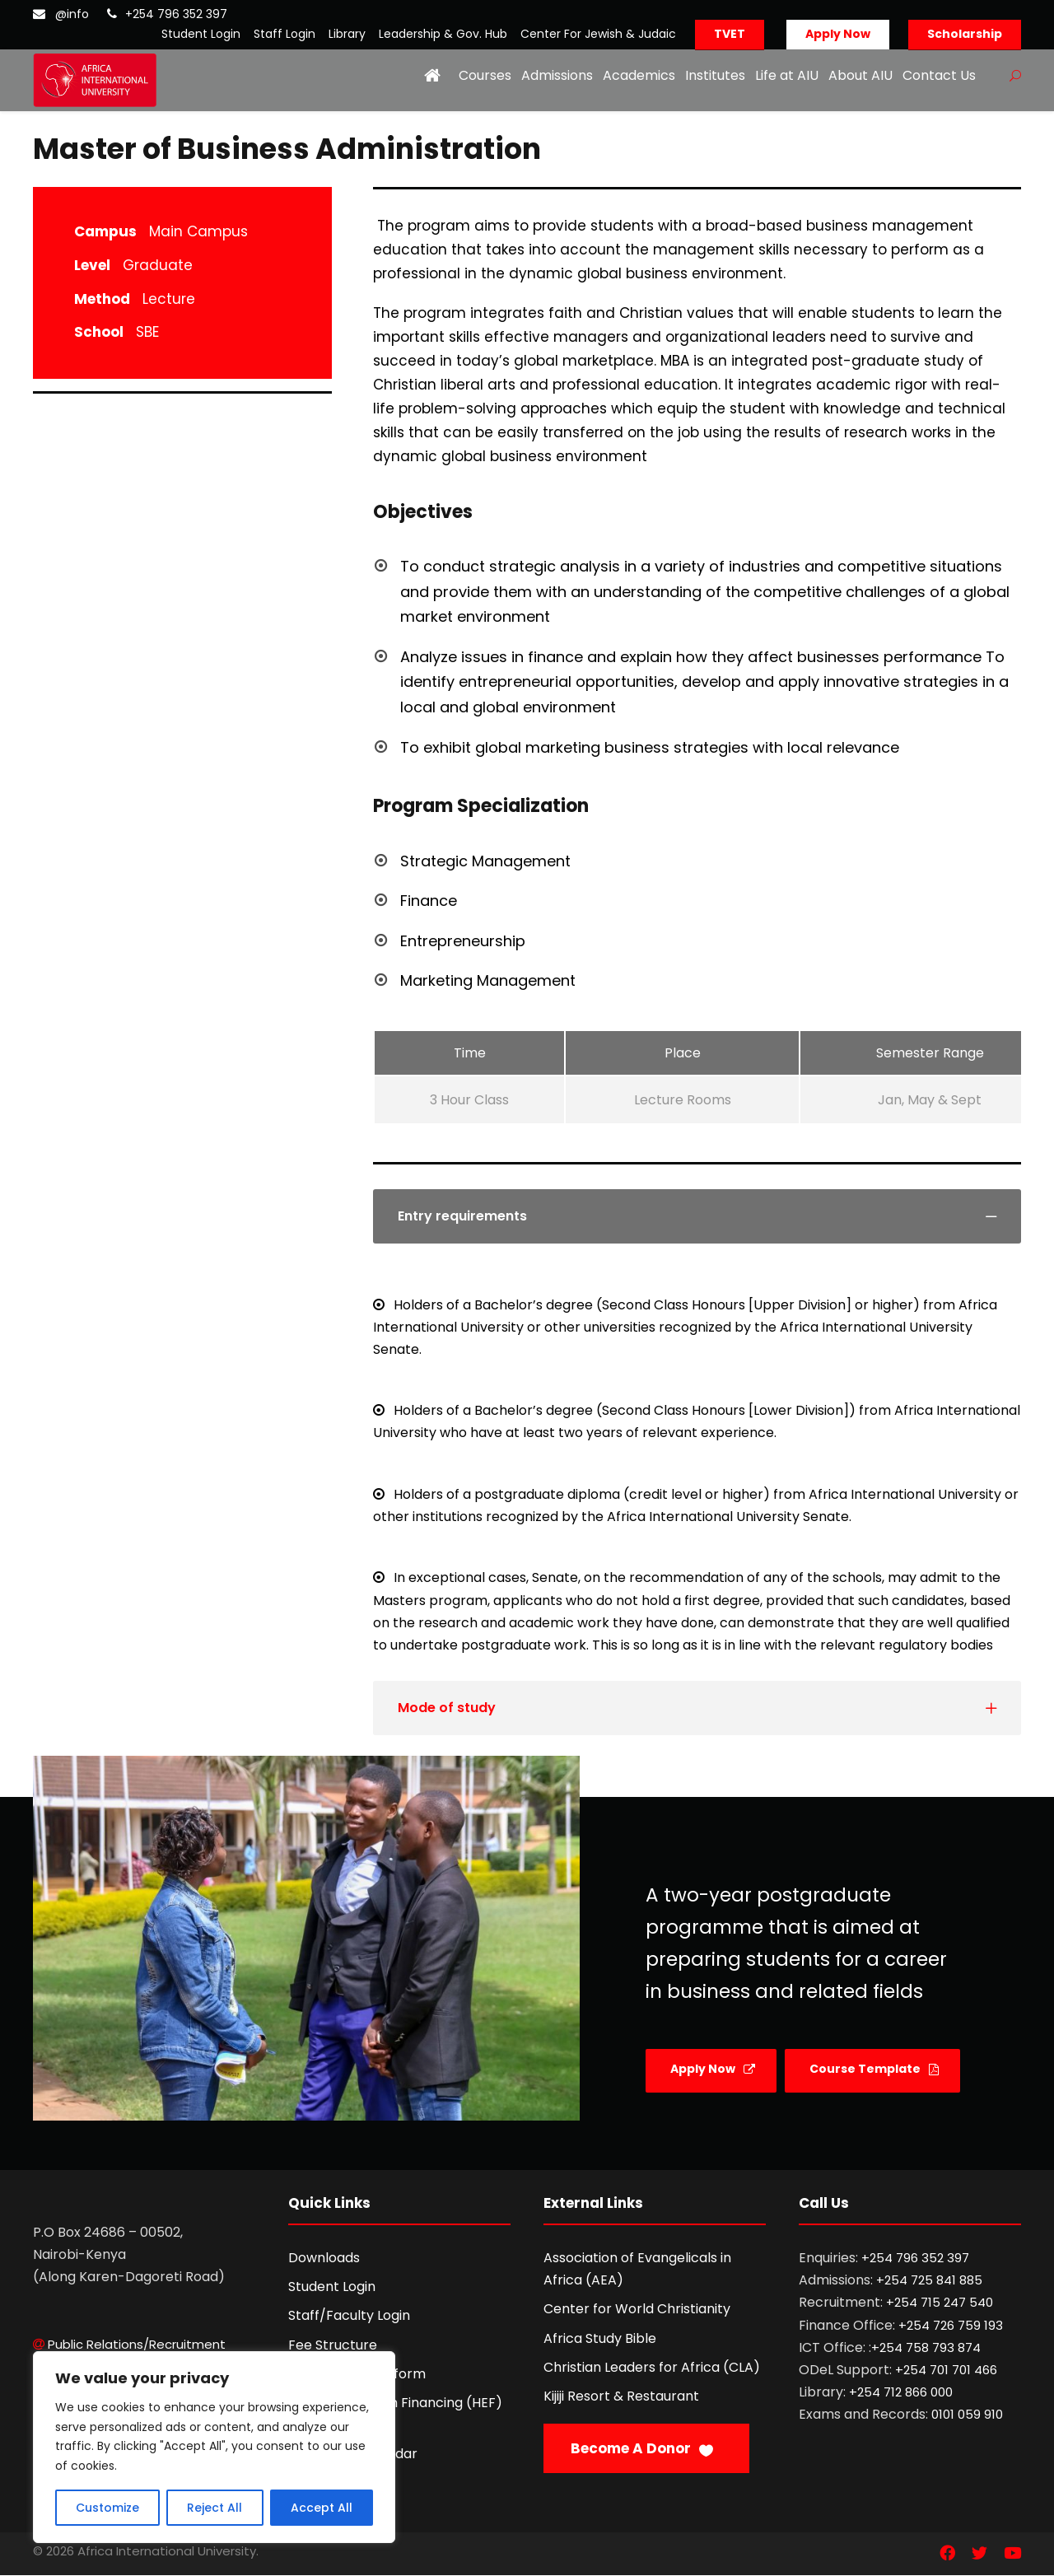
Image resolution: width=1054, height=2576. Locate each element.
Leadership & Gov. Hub (443, 34)
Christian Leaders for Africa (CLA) (651, 2367)
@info (72, 14)
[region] (214, 2447)
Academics (639, 75)
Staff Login (284, 34)
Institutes (715, 75)
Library (347, 34)
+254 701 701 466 (946, 2369)
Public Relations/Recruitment (137, 2344)
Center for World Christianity (636, 2308)
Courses (485, 75)
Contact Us (939, 75)
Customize (107, 2507)
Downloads (324, 2257)
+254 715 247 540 (939, 2302)
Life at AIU (786, 75)
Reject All (214, 2507)
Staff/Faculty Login (349, 2315)
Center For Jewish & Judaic (598, 34)
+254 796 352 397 (176, 14)
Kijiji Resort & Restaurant (621, 2396)
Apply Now (837, 34)
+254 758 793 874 (926, 2347)
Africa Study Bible (599, 2338)
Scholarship (964, 34)
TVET (729, 34)
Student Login (200, 34)
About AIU (860, 75)
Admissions (557, 75)
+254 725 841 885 (929, 2280)
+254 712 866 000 (901, 2392)
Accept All (321, 2507)
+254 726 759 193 (950, 2325)
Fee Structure (332, 2345)
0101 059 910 (967, 2414)
